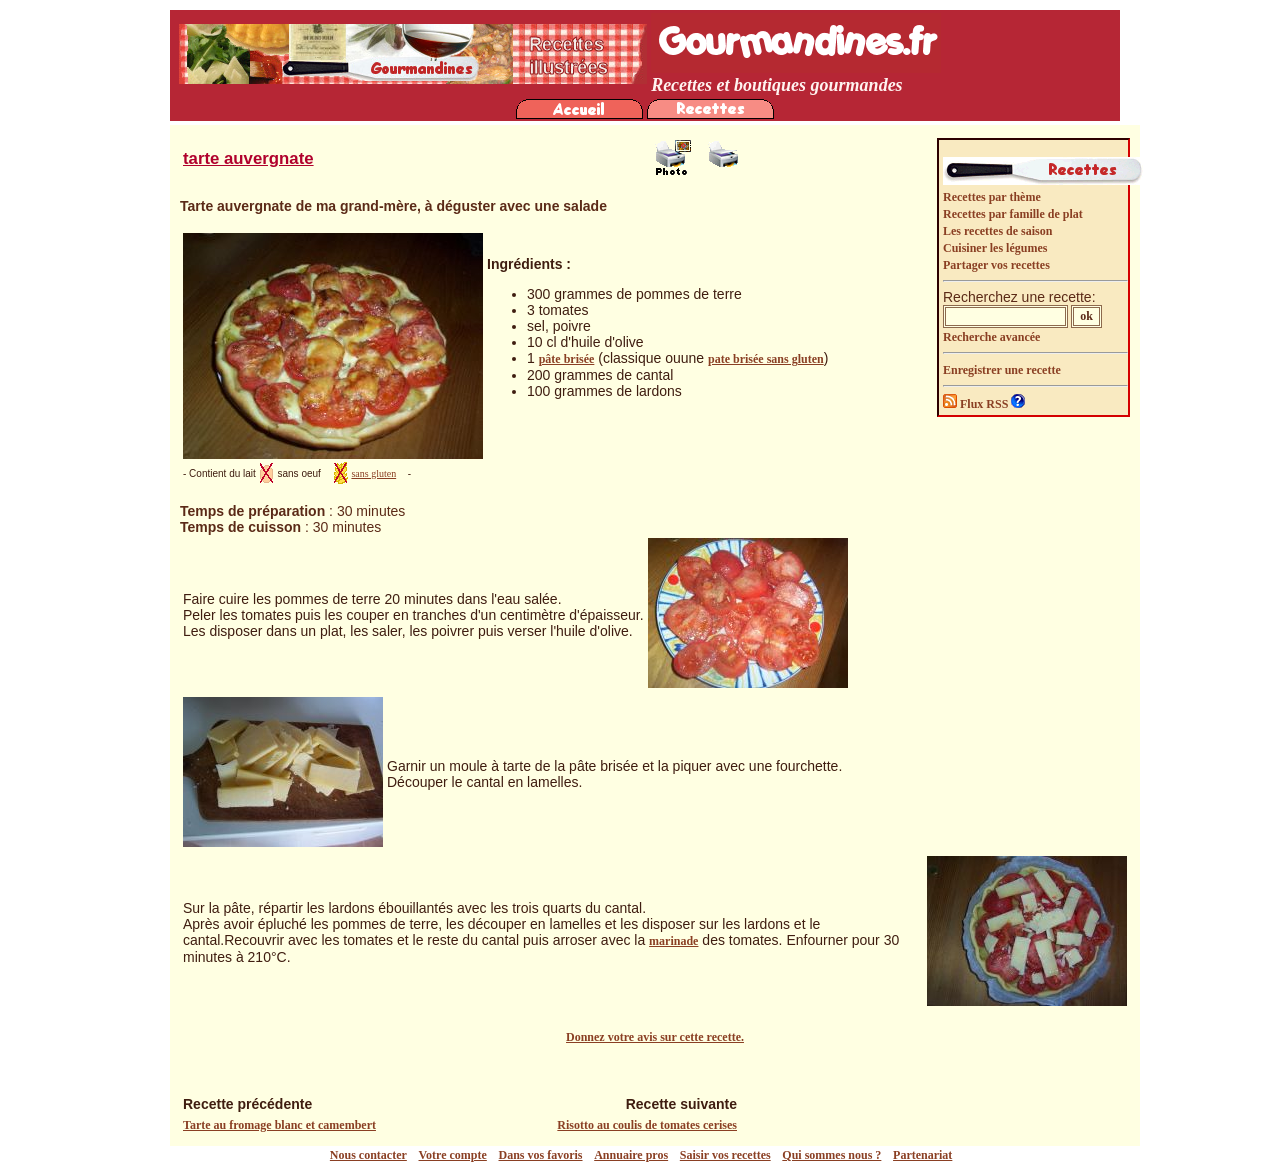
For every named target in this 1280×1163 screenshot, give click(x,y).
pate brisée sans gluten (766, 359)
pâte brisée (567, 359)
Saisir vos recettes (725, 1155)
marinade (673, 941)
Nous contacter (368, 1155)
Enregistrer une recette (1002, 370)
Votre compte (453, 1155)
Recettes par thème (992, 197)
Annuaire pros (631, 1155)
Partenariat (922, 1155)
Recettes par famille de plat (1013, 214)
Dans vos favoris (541, 1155)
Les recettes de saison (997, 231)
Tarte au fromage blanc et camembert (279, 1125)
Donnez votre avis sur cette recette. (655, 1037)
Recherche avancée (991, 337)
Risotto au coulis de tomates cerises (647, 1125)
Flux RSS (977, 404)
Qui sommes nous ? (831, 1155)
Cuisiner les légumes (995, 248)
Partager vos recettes (996, 265)
